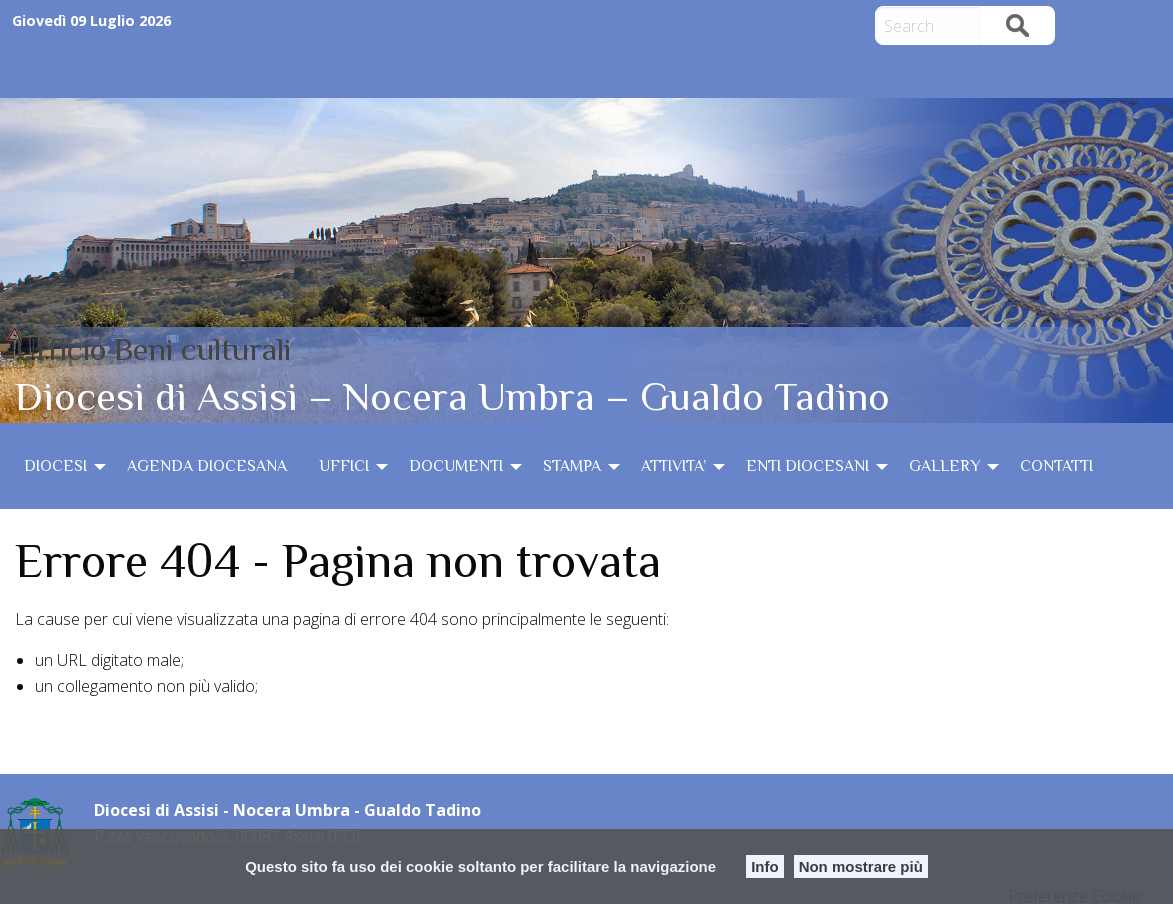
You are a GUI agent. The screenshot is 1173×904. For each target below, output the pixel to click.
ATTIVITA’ (673, 466)
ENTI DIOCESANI (807, 466)
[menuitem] (59, 466)
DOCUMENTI (456, 466)
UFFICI (344, 466)
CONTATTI (1056, 466)
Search (1017, 25)
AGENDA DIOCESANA (207, 466)
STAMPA (572, 466)
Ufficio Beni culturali (153, 349)
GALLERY (944, 466)
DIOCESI (55, 466)
